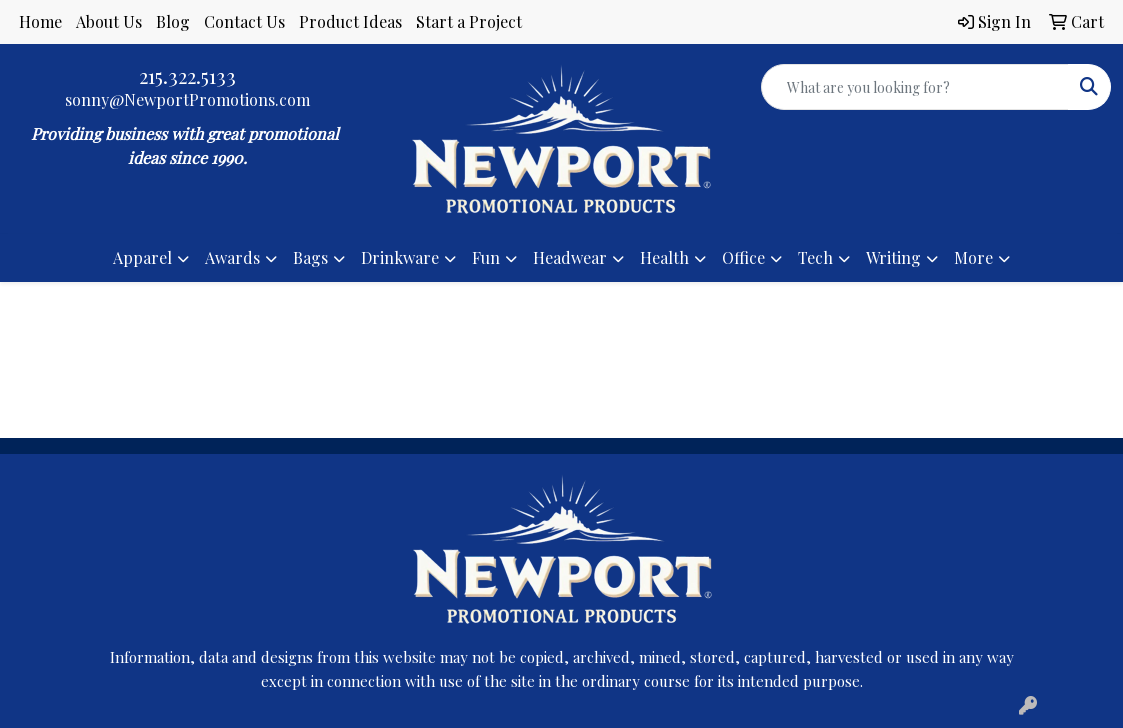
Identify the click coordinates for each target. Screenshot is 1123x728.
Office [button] (743, 257)
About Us (109, 21)
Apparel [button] (142, 257)
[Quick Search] (915, 87)
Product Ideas (350, 21)
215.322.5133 (187, 75)
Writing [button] (893, 257)
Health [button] (664, 257)
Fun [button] (486, 257)
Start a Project (469, 21)
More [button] (973, 257)
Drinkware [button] (400, 257)
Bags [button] (310, 257)
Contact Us (244, 21)
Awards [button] (232, 257)
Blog (173, 21)
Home (40, 21)
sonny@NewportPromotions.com (187, 99)
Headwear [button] (570, 257)
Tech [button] (815, 257)
